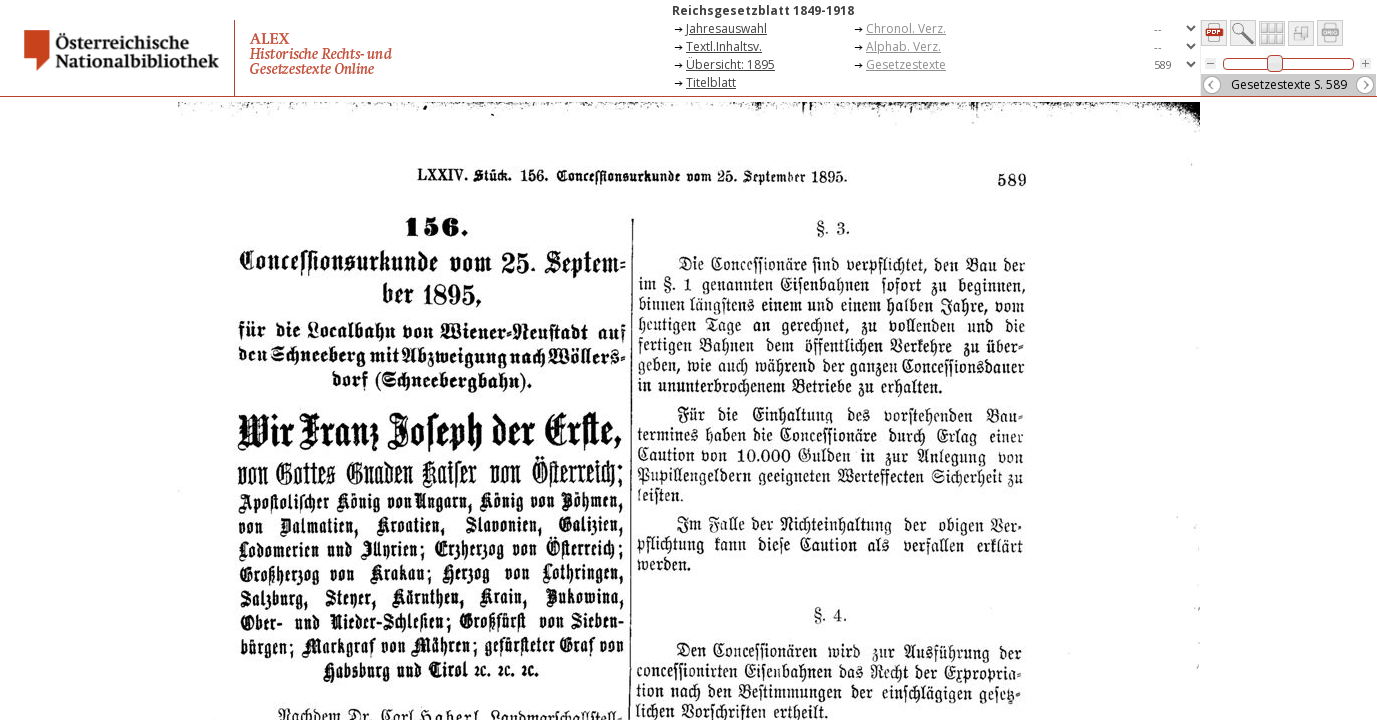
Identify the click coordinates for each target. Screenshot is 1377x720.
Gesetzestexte (906, 64)
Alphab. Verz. (903, 46)
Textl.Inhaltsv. (724, 46)
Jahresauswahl (726, 28)
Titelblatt (711, 82)
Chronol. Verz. (906, 28)
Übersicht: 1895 (730, 64)
